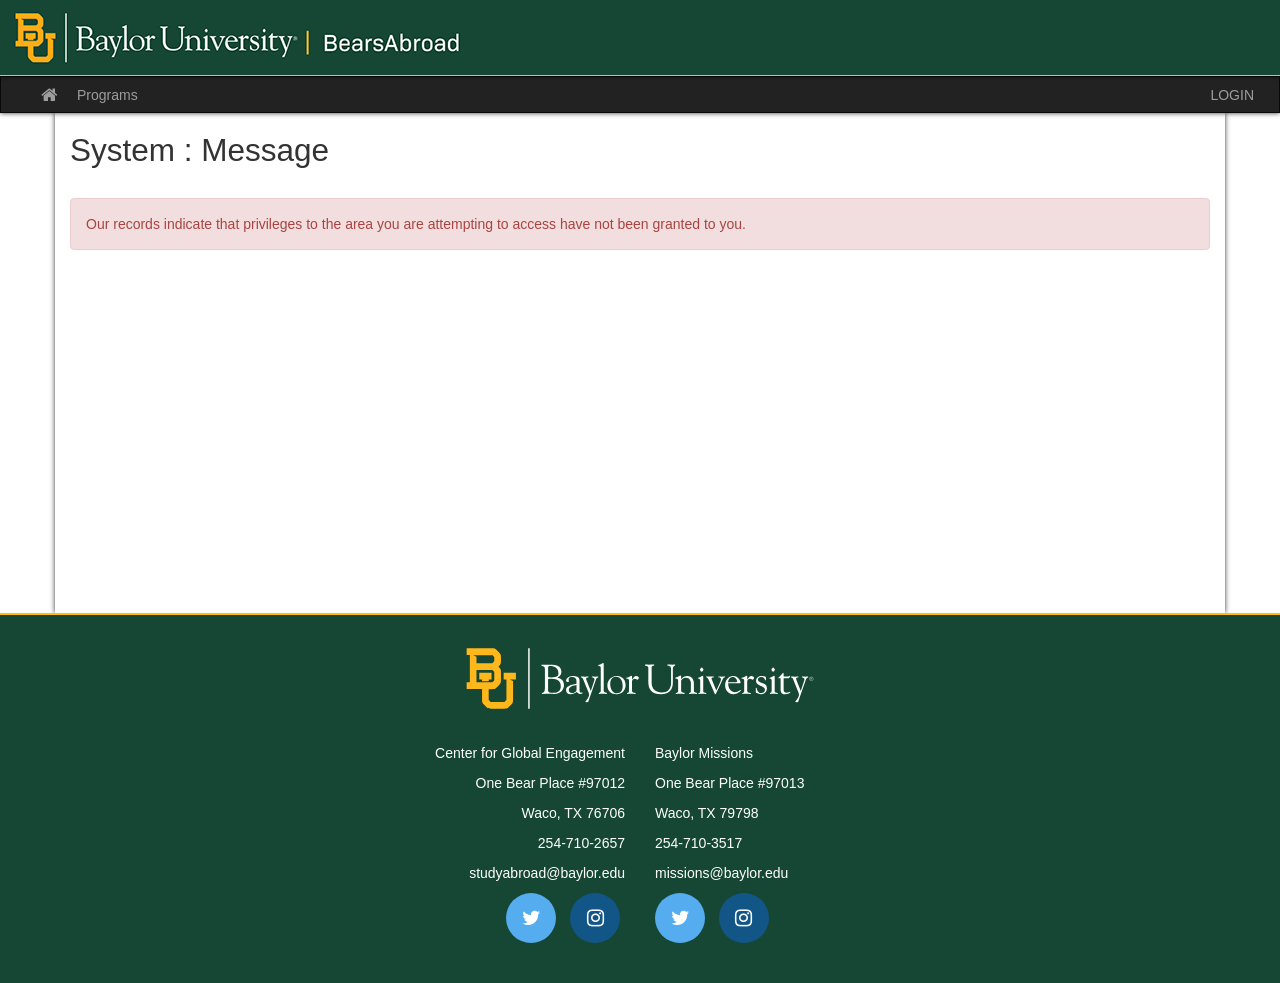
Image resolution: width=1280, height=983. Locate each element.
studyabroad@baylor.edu (547, 873)
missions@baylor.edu (721, 873)
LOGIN (1232, 95)
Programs (107, 95)
